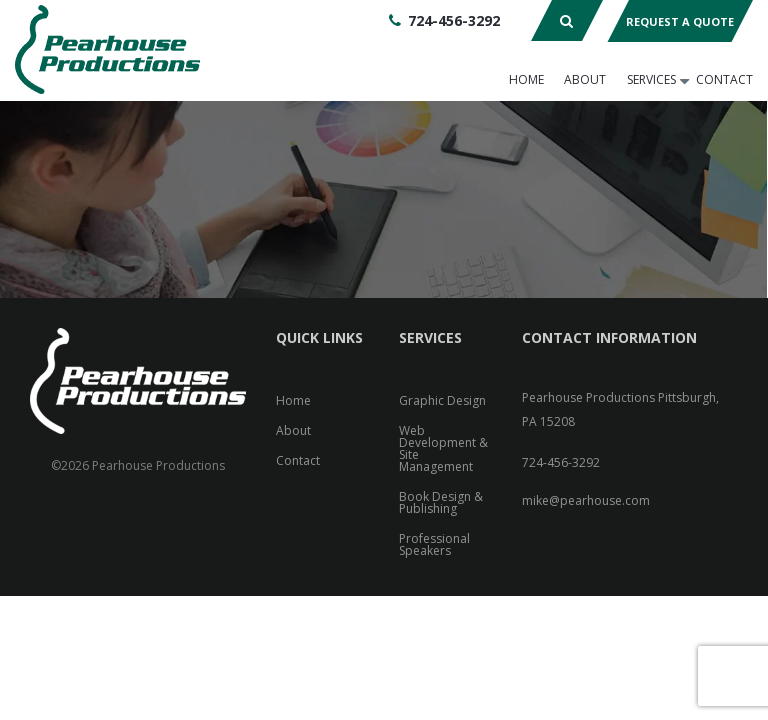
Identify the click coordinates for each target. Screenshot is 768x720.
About (585, 79)
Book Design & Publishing (441, 502)
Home (526, 79)
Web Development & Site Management (443, 448)
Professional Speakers (434, 544)
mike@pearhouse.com (586, 500)
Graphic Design (442, 400)
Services (651, 79)
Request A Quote (680, 21)
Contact (724, 79)
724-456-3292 (454, 20)
